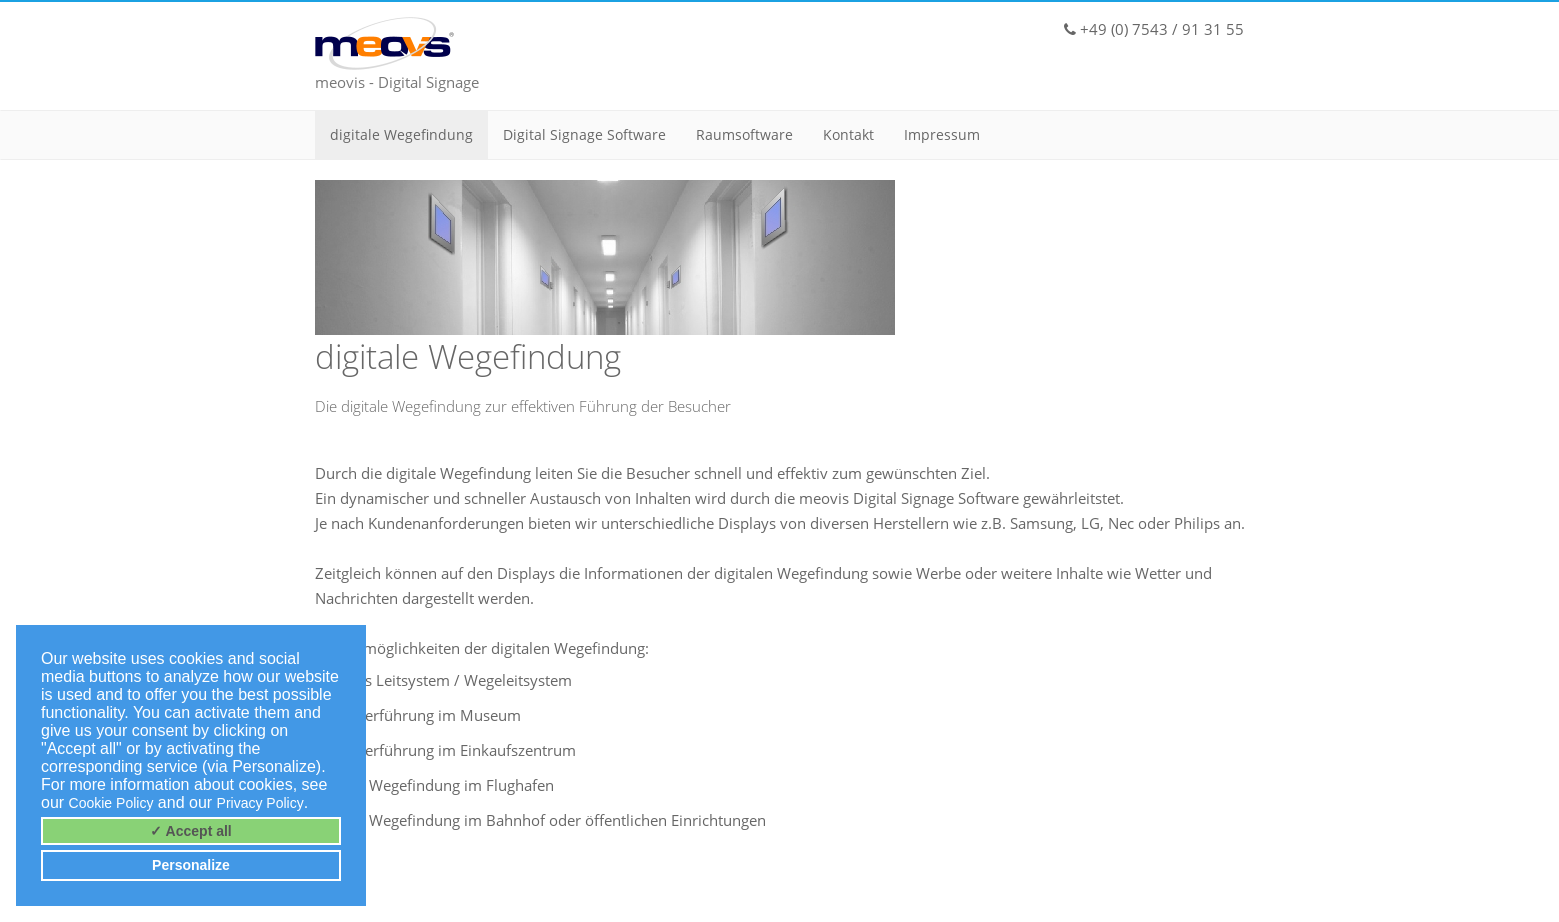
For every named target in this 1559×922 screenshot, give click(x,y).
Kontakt (848, 134)
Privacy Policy (260, 803)
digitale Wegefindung (401, 134)
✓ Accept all (191, 831)
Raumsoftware (744, 134)
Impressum (942, 134)
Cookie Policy (111, 803)
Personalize (191, 865)
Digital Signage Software (584, 134)
